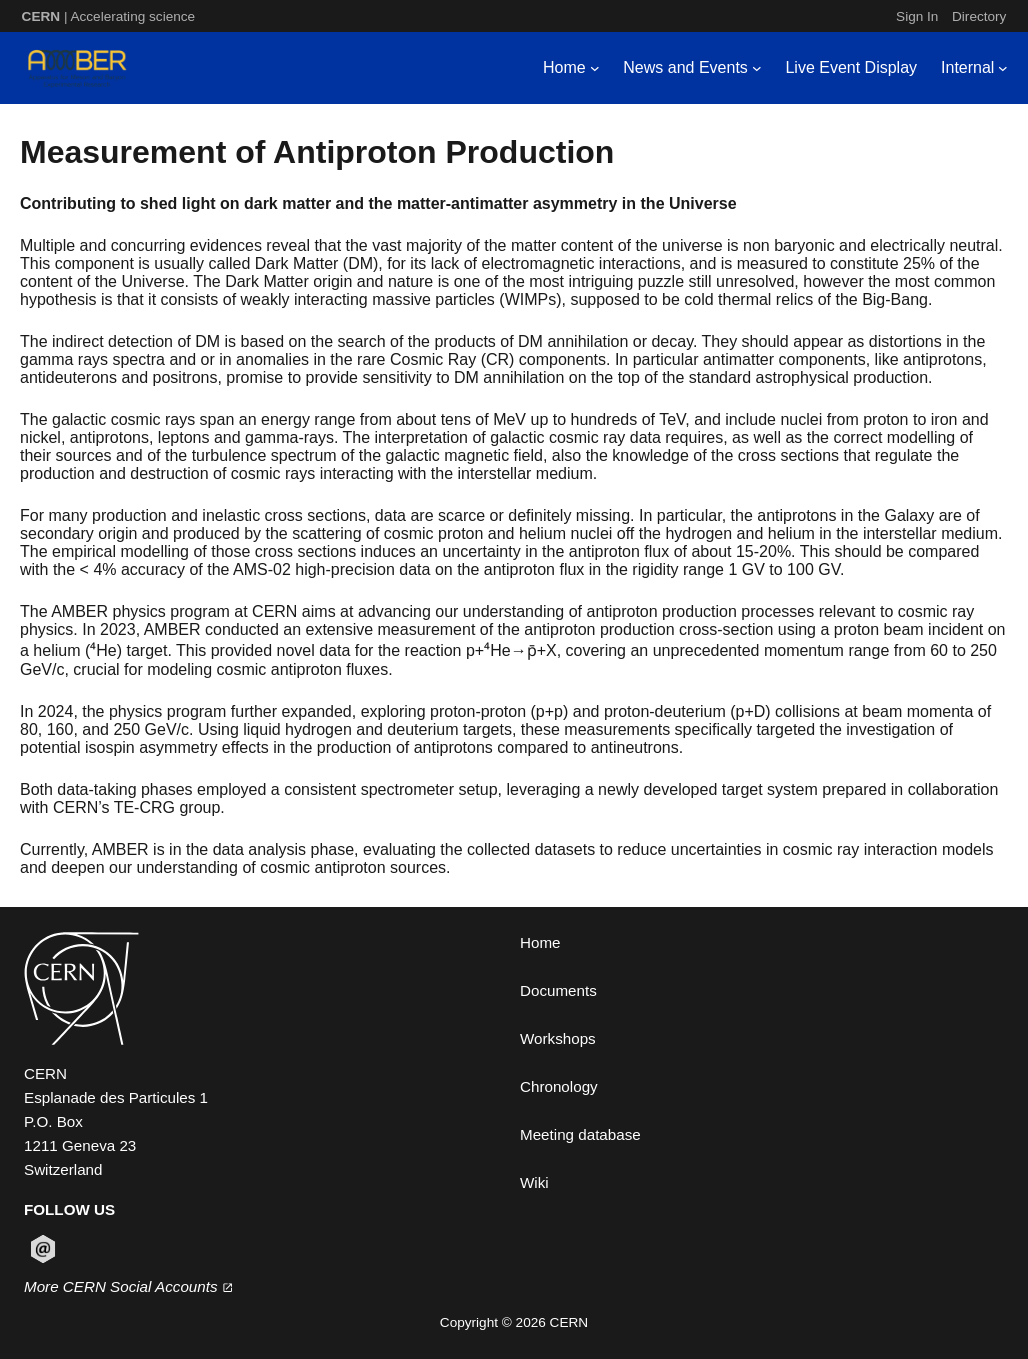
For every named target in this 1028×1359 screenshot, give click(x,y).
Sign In (917, 16)
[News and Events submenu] (757, 68)
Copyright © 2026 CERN (514, 1322)
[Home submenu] (595, 68)
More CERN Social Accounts (128, 1286)
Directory (979, 16)
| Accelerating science (109, 16)
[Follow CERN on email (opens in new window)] (43, 1249)
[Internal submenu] (1003, 68)
